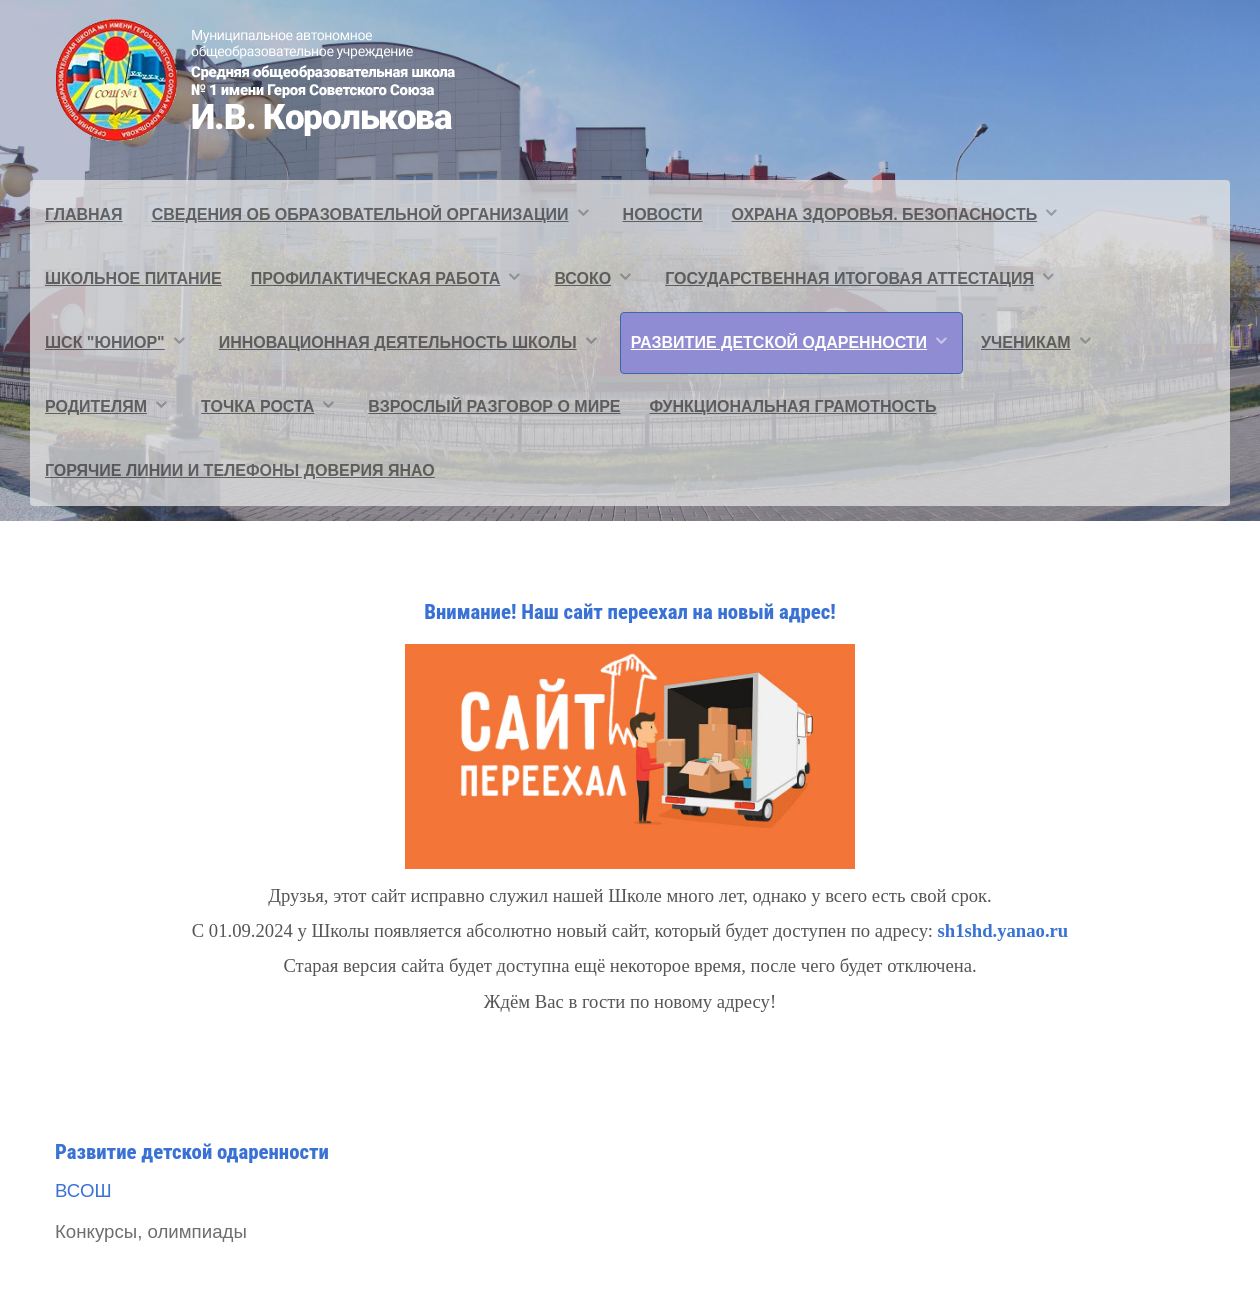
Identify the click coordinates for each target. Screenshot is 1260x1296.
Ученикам (1026, 342)
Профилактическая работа (376, 278)
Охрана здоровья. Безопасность (885, 214)
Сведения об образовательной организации (360, 214)
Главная (84, 214)
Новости (663, 214)
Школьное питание (133, 278)
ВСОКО (582, 278)
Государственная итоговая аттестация (849, 278)
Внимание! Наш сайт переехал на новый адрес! (629, 612)
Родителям (96, 406)
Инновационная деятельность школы (398, 342)
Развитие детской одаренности (779, 342)
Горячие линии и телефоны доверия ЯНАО (240, 470)
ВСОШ (83, 1190)
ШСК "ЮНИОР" (105, 342)
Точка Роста (257, 406)
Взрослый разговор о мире (494, 406)
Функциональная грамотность (793, 406)
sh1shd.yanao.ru (1003, 930)
